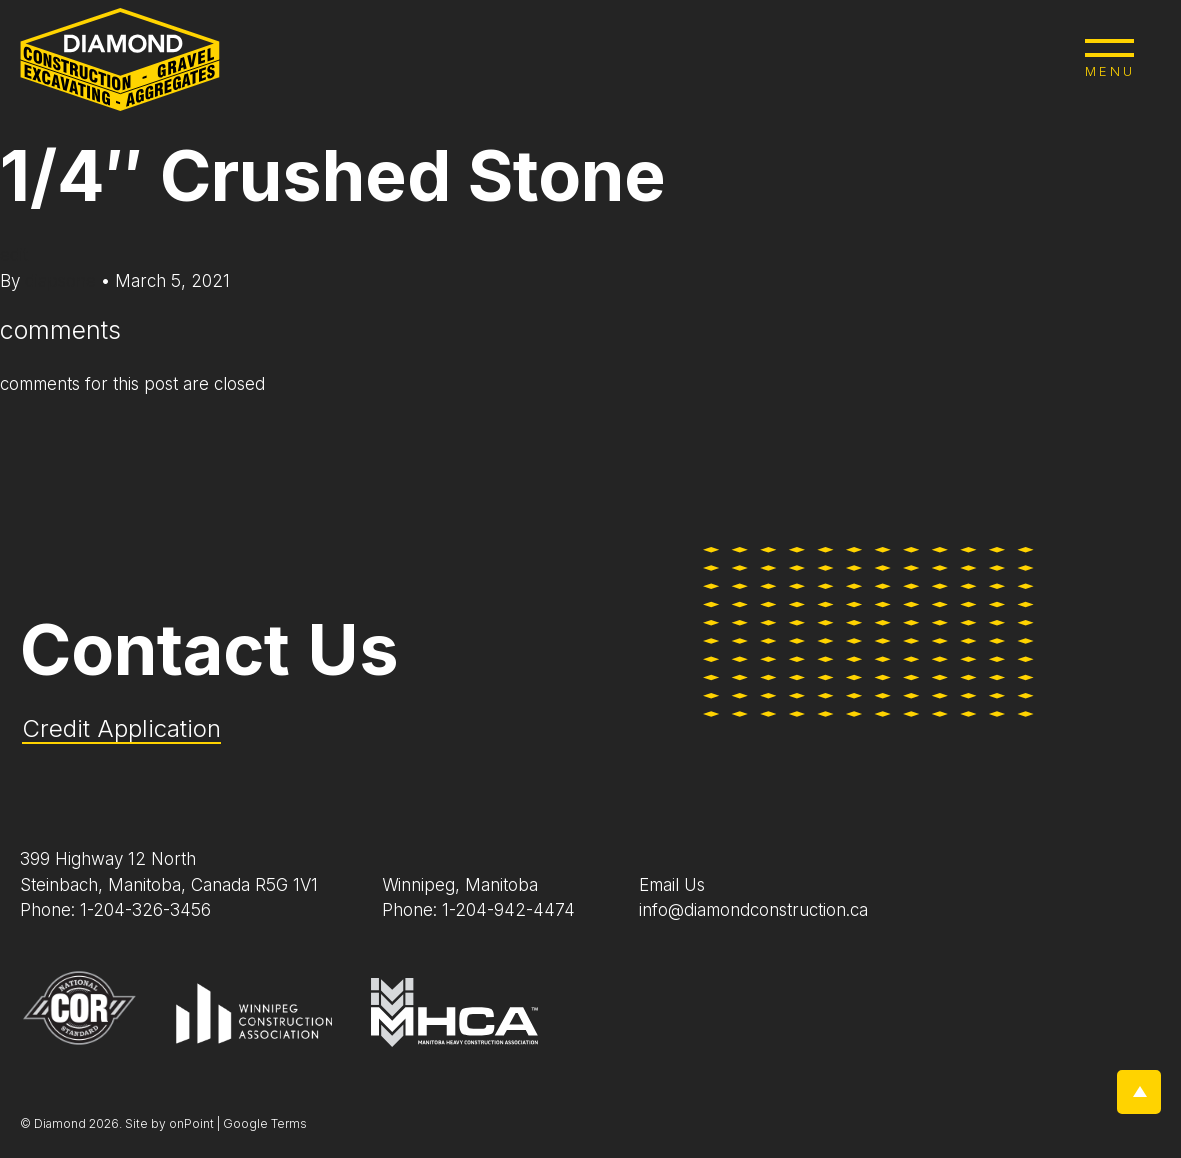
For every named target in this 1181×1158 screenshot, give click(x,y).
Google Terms (265, 1123)
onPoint (191, 1123)
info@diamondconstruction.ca (753, 910)
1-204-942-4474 (508, 910)
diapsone (63, 281)
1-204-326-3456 (145, 910)
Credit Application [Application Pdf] (121, 728)
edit (14, 255)
